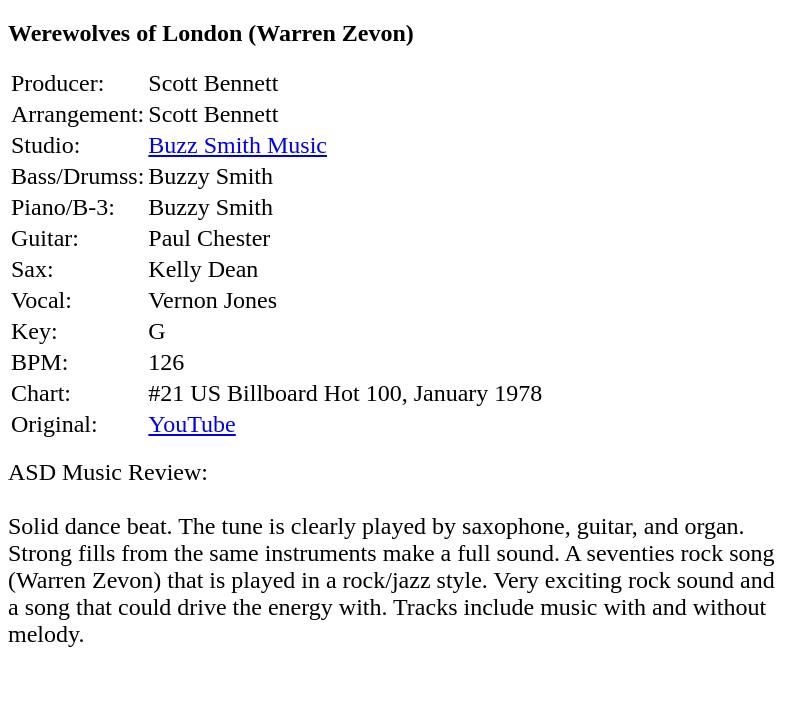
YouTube (191, 424)
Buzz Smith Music (237, 145)
